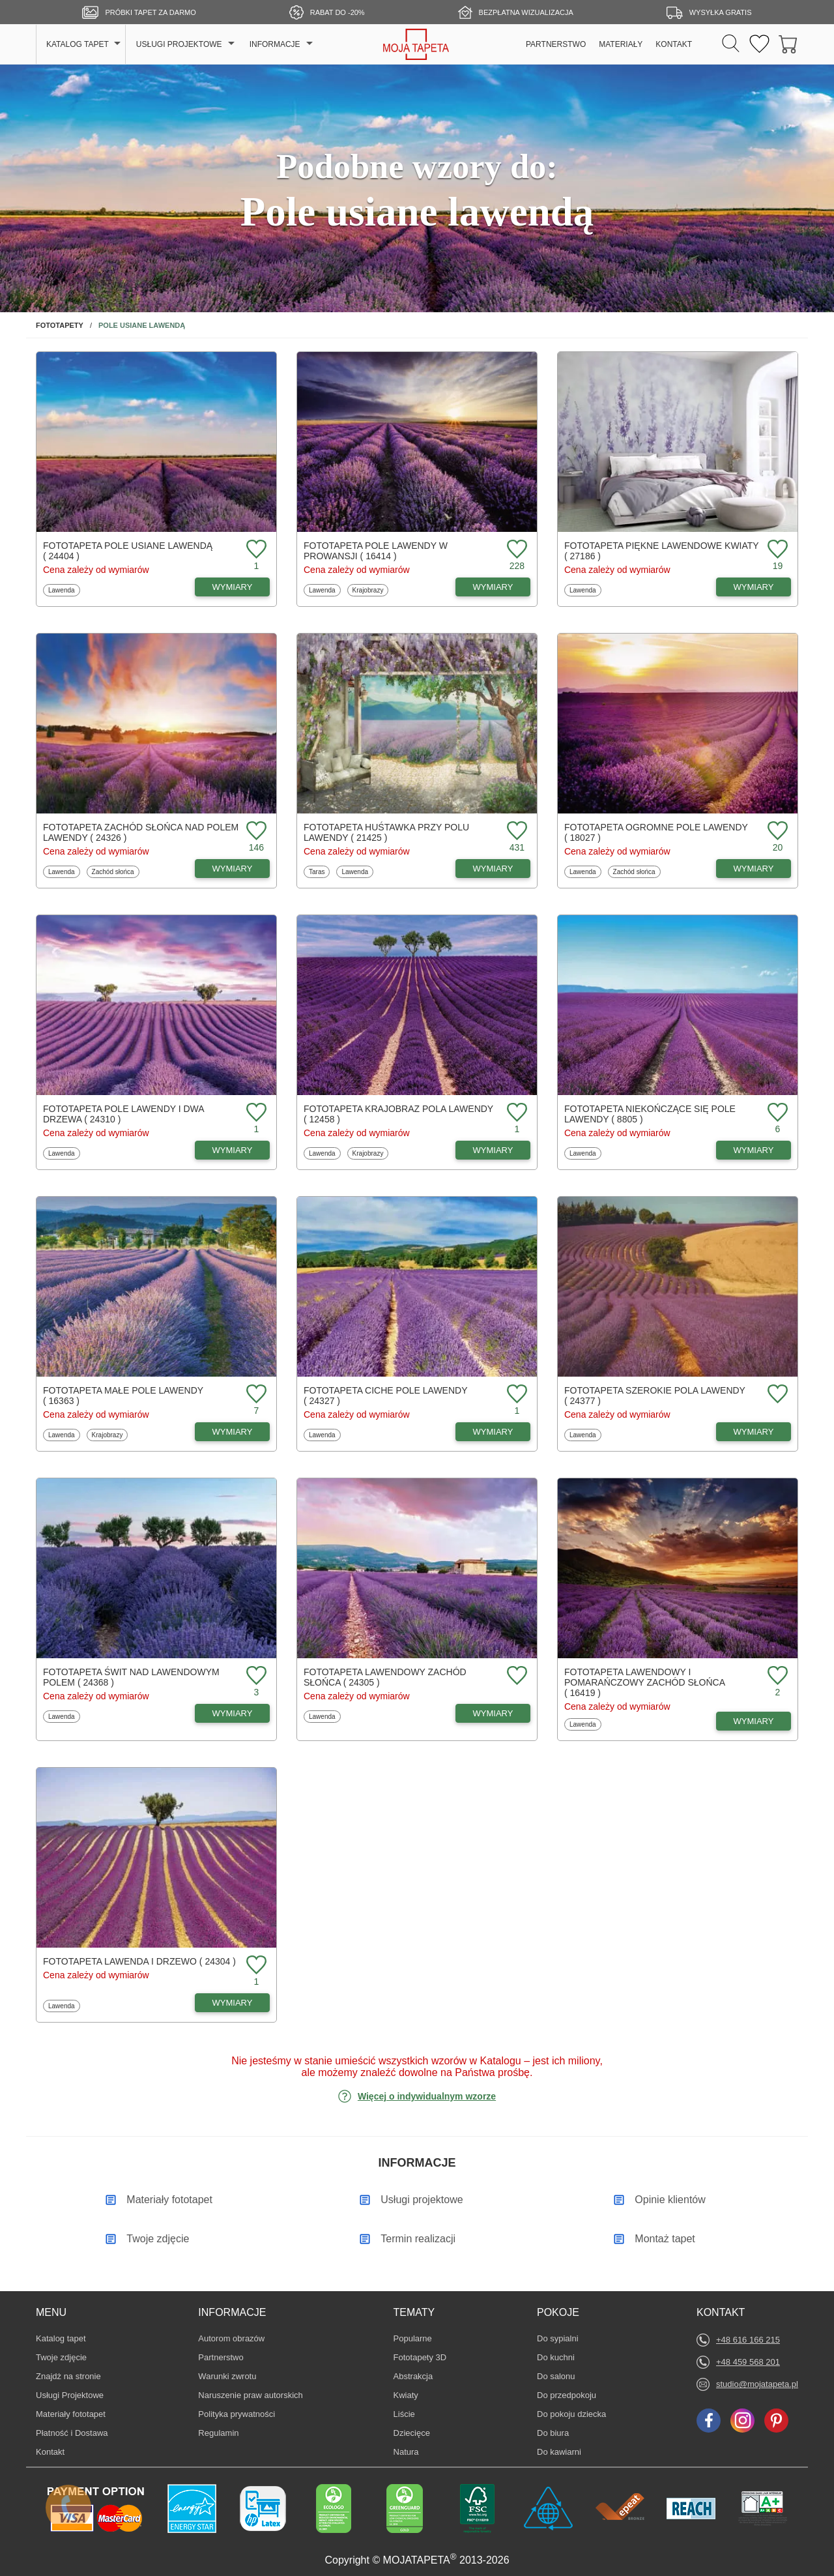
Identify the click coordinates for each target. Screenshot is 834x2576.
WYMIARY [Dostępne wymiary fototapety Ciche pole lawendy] (493, 1432)
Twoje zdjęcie (61, 2357)
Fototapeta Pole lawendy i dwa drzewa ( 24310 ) (123, 1114)
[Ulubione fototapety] (759, 45)
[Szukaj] (731, 44)
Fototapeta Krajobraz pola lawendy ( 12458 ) (398, 1114)
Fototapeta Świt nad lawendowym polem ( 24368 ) (131, 1677)
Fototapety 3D (420, 2357)
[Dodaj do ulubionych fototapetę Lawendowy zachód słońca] (515, 1676)
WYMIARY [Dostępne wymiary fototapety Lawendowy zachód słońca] (493, 1713)
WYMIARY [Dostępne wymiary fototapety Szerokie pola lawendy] (754, 1432)
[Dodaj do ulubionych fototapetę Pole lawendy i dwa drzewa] (255, 1113)
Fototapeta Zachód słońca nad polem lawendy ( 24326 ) (140, 832)
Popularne (413, 2338)
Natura (413, 2451)
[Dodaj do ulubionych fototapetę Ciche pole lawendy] (515, 1394)
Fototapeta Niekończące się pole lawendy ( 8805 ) (650, 1114)
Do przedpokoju (566, 2395)
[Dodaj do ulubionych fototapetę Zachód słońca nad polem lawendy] (255, 831)
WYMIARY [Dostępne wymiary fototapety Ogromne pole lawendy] (754, 868)
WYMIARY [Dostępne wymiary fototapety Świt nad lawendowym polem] (232, 1713)
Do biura (556, 2432)
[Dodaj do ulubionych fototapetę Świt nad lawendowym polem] (255, 1676)
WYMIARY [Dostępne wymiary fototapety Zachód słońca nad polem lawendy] (232, 868)
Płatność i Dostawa (72, 2433)
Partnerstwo (220, 2357)
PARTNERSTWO (556, 44)
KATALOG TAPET (77, 44)
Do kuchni (556, 2357)
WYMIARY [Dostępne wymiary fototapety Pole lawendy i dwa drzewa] (232, 1150)
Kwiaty (413, 2395)
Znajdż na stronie (68, 2376)
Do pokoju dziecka (571, 2413)
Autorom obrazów (231, 2338)
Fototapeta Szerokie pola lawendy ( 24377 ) (654, 1395)
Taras (319, 871)
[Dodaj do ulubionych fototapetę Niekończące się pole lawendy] (776, 1113)
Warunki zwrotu (227, 2376)
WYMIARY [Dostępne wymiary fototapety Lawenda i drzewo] (232, 2003)
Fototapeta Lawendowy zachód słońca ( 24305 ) (385, 1677)
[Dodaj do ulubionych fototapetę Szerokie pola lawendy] (776, 1394)
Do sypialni (558, 2338)
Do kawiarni (559, 2451)
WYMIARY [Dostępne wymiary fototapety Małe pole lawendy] (232, 1432)
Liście (413, 2413)
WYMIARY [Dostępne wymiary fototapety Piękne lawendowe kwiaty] (754, 587)
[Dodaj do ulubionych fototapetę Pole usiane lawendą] (255, 550)
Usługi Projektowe (70, 2395)
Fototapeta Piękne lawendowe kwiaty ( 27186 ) (661, 550)
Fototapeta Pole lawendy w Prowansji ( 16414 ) (376, 550)
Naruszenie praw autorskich (250, 2395)
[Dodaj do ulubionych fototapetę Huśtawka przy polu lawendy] (515, 831)
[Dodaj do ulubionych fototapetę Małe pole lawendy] (255, 1394)
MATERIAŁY (620, 44)
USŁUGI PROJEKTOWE (179, 44)
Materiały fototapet (71, 2414)
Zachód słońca (112, 871)
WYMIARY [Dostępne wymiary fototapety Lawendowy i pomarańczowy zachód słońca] (754, 1721)
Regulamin (218, 2433)
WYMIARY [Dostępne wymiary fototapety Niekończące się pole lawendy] (754, 1150)
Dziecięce (413, 2432)
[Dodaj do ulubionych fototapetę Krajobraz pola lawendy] (515, 1113)
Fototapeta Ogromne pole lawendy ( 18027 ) (656, 832)
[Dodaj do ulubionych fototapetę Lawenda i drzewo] (255, 1965)
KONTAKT (673, 44)
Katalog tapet (61, 2338)
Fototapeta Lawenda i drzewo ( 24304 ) (139, 1961)
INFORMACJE (275, 44)
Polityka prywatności (236, 2414)
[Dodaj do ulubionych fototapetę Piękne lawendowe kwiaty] (776, 550)
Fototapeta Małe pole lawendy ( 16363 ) (123, 1395)
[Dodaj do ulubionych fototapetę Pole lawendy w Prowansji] (515, 550)
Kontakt (50, 2452)
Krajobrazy (368, 590)
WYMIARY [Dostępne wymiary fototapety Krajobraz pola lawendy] (493, 1150)
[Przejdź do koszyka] (788, 44)
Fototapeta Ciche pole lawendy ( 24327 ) (385, 1395)
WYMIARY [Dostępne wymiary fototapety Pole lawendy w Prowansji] (493, 587)
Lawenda (63, 590)
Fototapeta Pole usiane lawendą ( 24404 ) (127, 550)
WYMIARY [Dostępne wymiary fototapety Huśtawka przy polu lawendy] (493, 868)
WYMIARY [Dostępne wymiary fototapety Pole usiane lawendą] (232, 587)
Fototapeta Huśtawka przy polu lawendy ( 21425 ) (386, 832)
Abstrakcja (413, 2376)
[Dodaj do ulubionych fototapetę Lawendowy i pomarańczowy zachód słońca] (776, 1676)
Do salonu (556, 2376)
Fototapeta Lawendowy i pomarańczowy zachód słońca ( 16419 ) (644, 1682)
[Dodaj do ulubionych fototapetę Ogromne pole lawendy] (776, 831)
